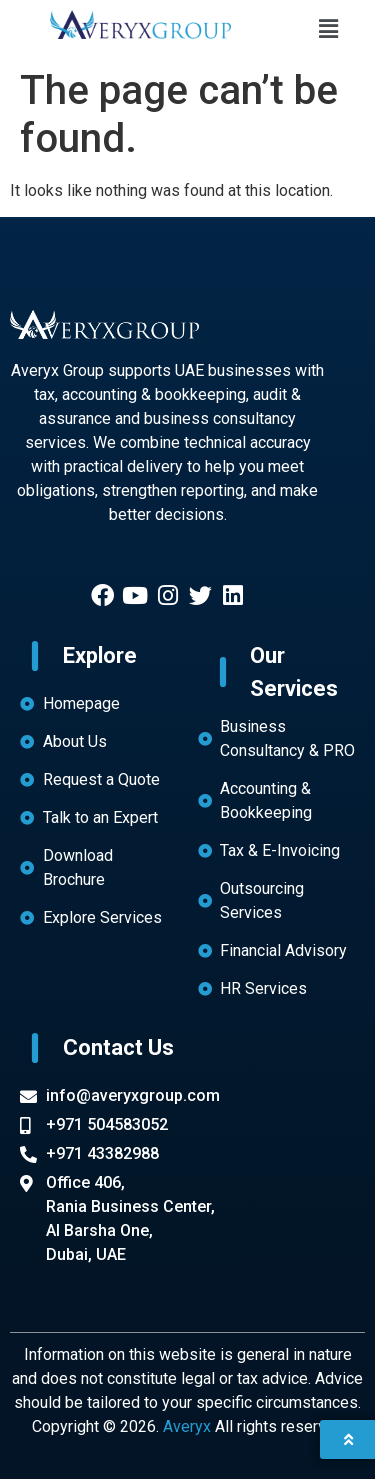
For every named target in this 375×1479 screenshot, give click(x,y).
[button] (328, 29)
